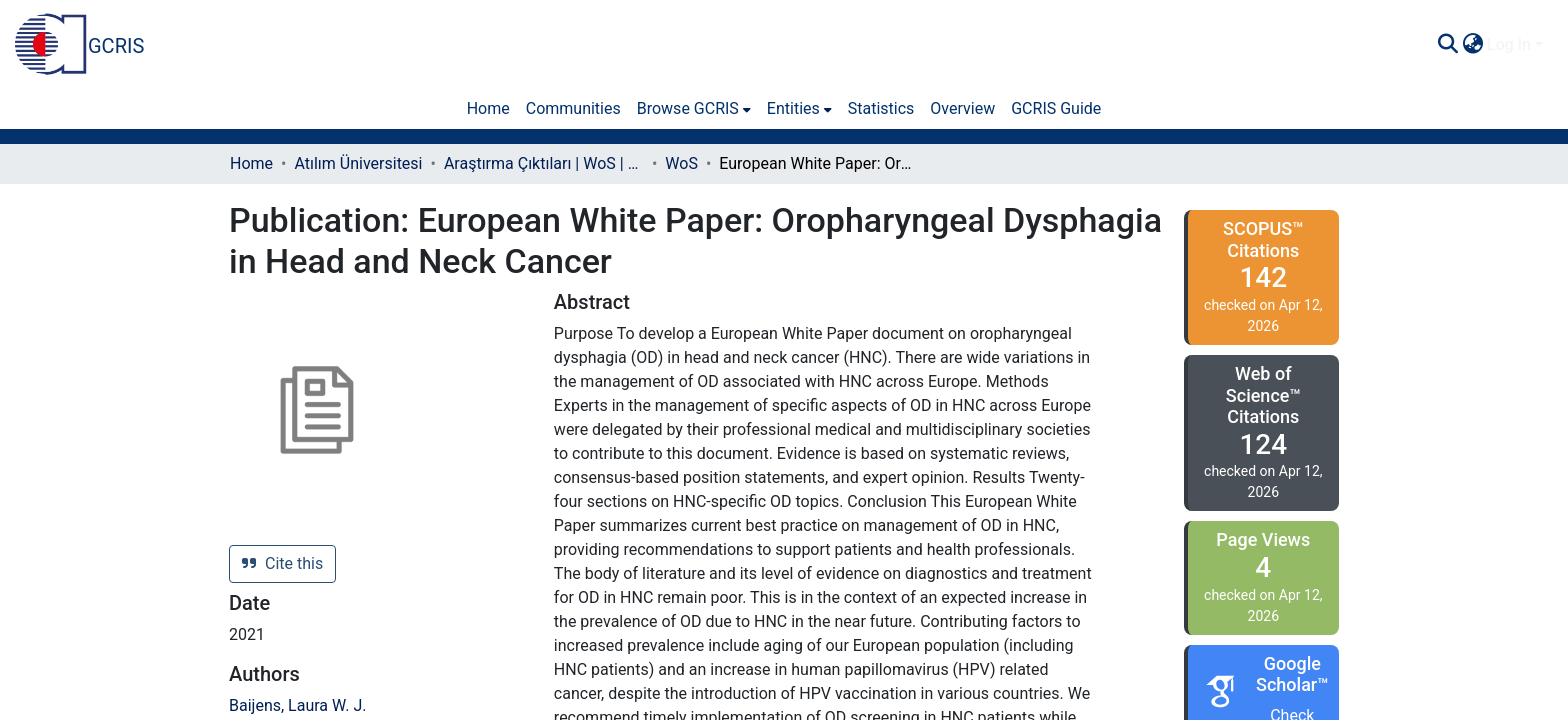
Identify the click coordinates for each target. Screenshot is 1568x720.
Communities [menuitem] (573, 108)
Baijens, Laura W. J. (297, 705)
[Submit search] (1447, 45)
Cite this (282, 563)
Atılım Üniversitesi (358, 163)
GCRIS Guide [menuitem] (1056, 108)
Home (251, 163)
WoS (681, 163)
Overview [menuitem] (962, 108)
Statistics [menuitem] (881, 108)
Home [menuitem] (488, 108)
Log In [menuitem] (1509, 44)
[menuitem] (1472, 45)
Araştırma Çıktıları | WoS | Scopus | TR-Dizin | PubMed (544, 163)
